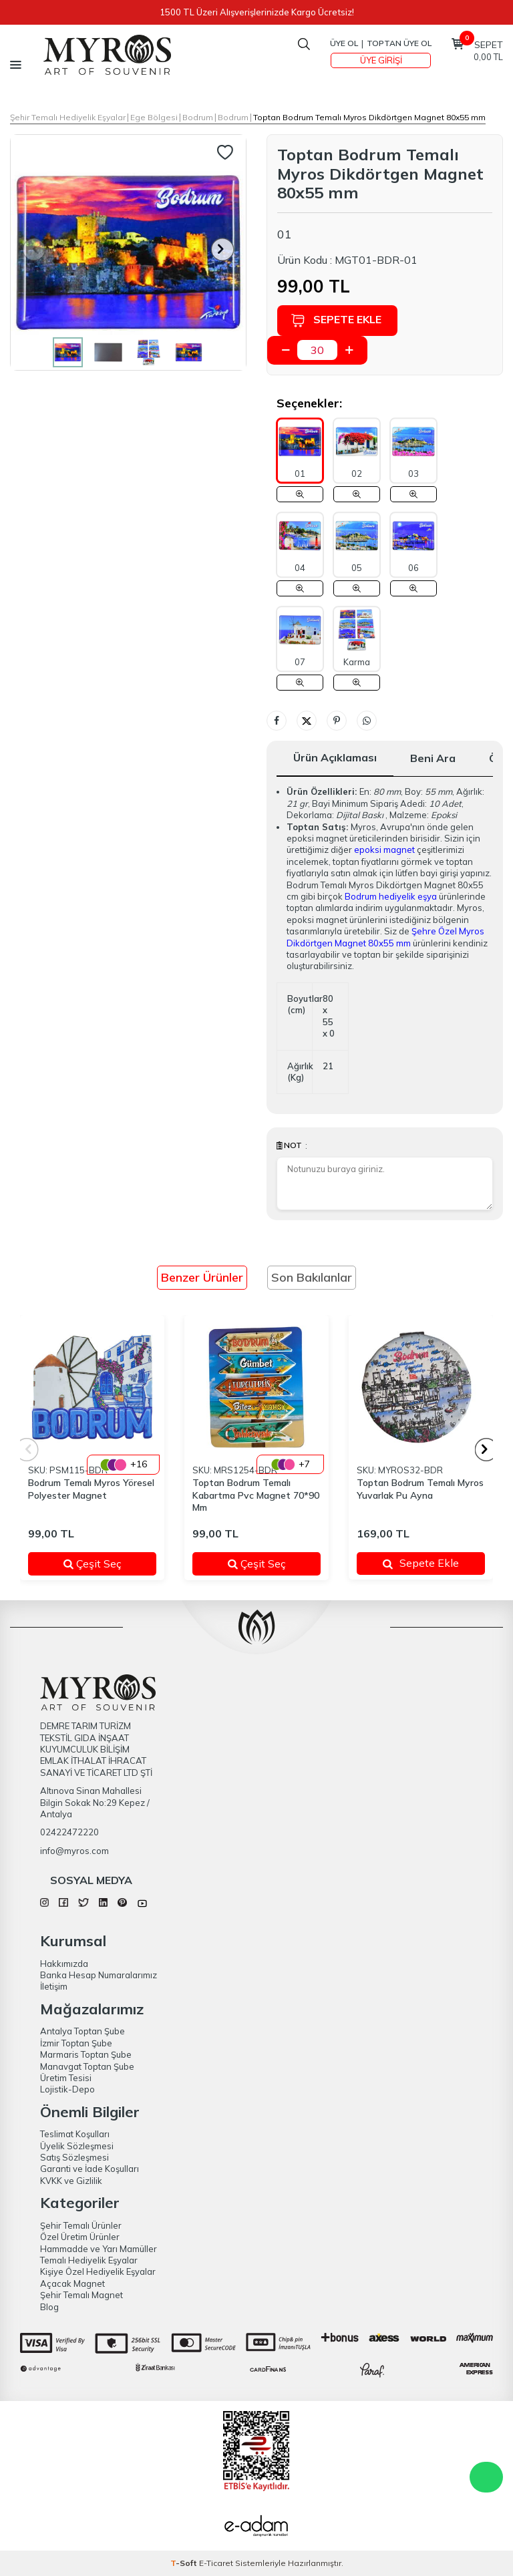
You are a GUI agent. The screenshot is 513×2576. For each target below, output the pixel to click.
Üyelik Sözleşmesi (77, 2146)
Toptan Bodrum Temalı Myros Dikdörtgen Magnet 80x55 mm (369, 117)
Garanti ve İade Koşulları (89, 2168)
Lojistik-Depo (67, 2089)
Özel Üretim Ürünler (80, 2236)
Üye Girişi (381, 60)
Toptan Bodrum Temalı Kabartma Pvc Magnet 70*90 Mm (255, 1495)
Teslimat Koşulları (75, 2134)
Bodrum (197, 117)
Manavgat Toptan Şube (87, 2066)
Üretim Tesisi (66, 2077)
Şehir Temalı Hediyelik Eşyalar (68, 117)
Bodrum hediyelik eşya (391, 896)
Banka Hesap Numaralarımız (98, 1975)
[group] (128, 252)
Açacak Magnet (72, 2283)
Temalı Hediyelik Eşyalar (89, 2260)
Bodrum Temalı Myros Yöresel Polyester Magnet (91, 1489)
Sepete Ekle (336, 320)
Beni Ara (433, 758)
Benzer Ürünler (202, 1277)
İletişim (53, 1986)
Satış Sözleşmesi (74, 2157)
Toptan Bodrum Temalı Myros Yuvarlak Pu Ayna (420, 1489)
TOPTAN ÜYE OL (399, 43)
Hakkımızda (64, 1963)
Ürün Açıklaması (335, 757)
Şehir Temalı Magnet (81, 2294)
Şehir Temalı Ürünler (81, 2225)
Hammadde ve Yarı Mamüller (98, 2248)
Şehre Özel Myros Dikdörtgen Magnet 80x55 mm (385, 937)
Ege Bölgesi (154, 117)
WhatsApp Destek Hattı (486, 2477)
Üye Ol (344, 43)
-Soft (184, 2563)
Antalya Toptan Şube (82, 2031)
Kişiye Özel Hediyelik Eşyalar (98, 2271)
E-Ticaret (216, 2563)
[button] (222, 249)
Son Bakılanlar (311, 1277)
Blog (49, 2307)
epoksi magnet (384, 849)
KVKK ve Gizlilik (71, 2180)
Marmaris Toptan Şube (86, 2054)
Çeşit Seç (101, 1563)
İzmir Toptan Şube (76, 2043)
